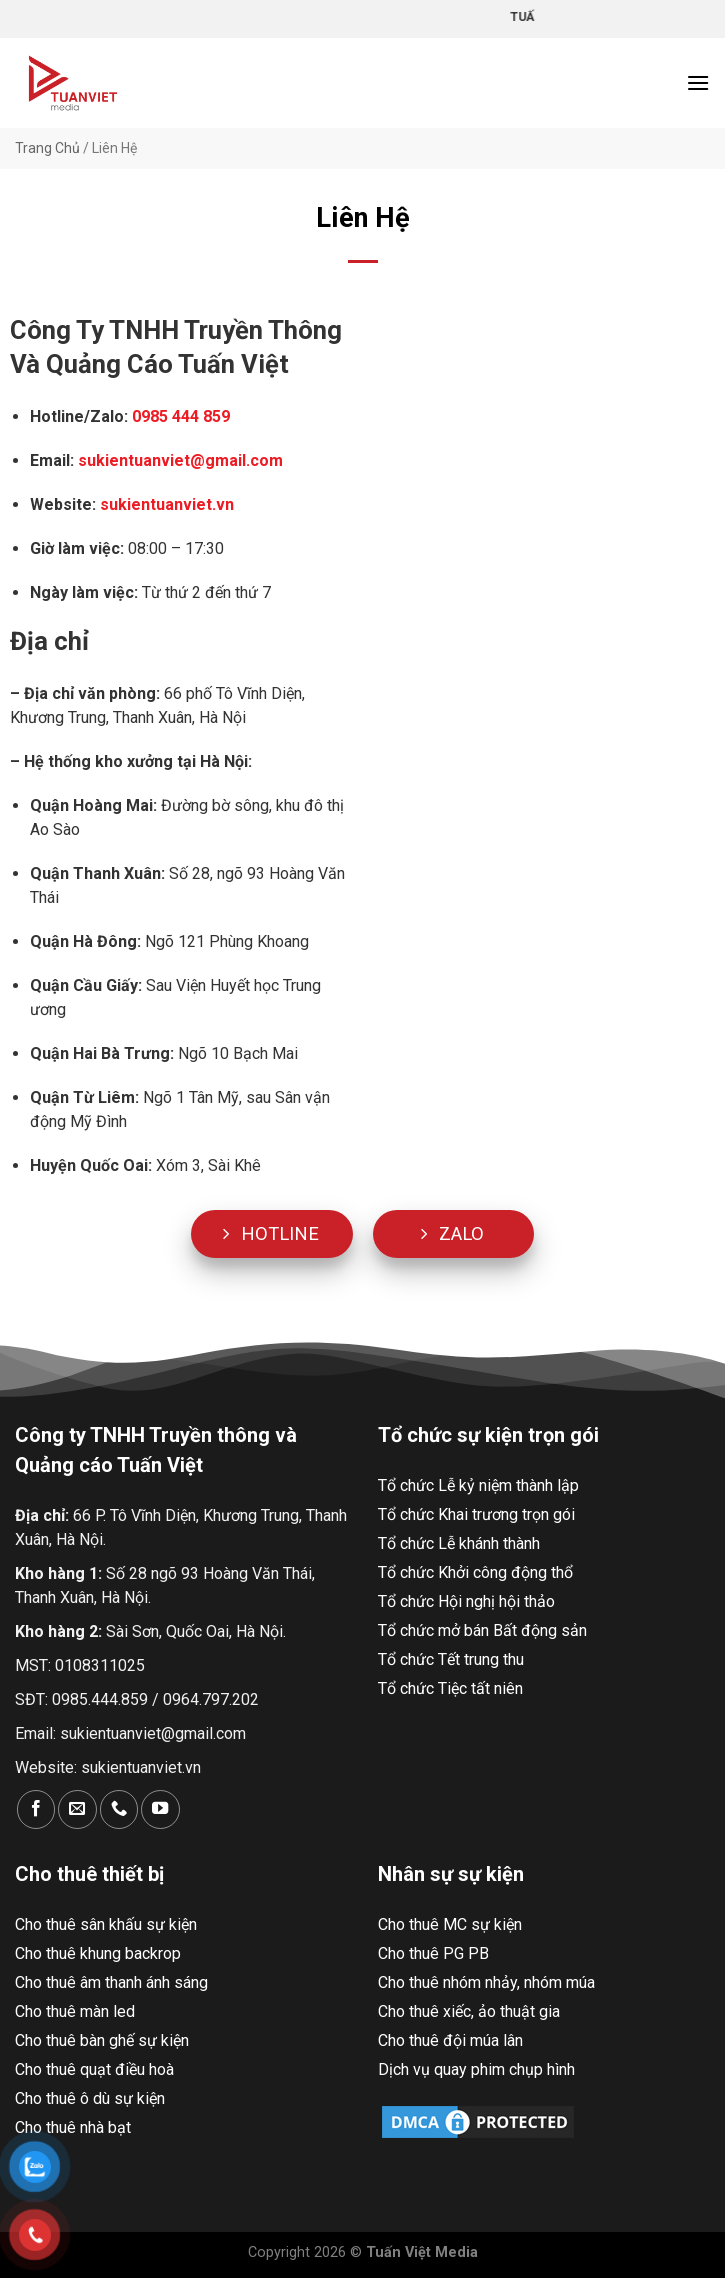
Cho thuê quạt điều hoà (94, 2069)
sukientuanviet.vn (141, 1767)
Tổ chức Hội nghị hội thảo (466, 1601)
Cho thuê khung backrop (98, 1953)
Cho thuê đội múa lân (450, 2040)
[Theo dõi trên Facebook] (36, 1809)
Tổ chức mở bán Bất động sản (482, 1630)
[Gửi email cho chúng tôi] (77, 1809)
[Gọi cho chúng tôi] (119, 1809)
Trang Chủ (47, 148)
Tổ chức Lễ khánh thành (459, 1543)
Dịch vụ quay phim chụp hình (476, 2069)
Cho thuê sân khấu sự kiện (106, 1924)
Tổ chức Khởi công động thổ (475, 1572)
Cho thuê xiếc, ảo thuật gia (469, 2011)
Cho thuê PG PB (433, 1953)
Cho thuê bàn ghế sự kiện (102, 2040)
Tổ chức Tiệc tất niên (450, 1688)
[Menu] (698, 82)
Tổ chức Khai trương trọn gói (476, 1514)
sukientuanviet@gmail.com (178, 460)
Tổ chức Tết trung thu (451, 1659)
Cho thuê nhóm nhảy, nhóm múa (486, 1982)
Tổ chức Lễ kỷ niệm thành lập (478, 1485)
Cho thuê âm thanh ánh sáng (111, 1982)
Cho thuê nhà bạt (73, 2127)
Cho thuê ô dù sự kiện (90, 2098)
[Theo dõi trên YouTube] (160, 1809)
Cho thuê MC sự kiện (450, 1924)
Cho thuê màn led (75, 2011)
